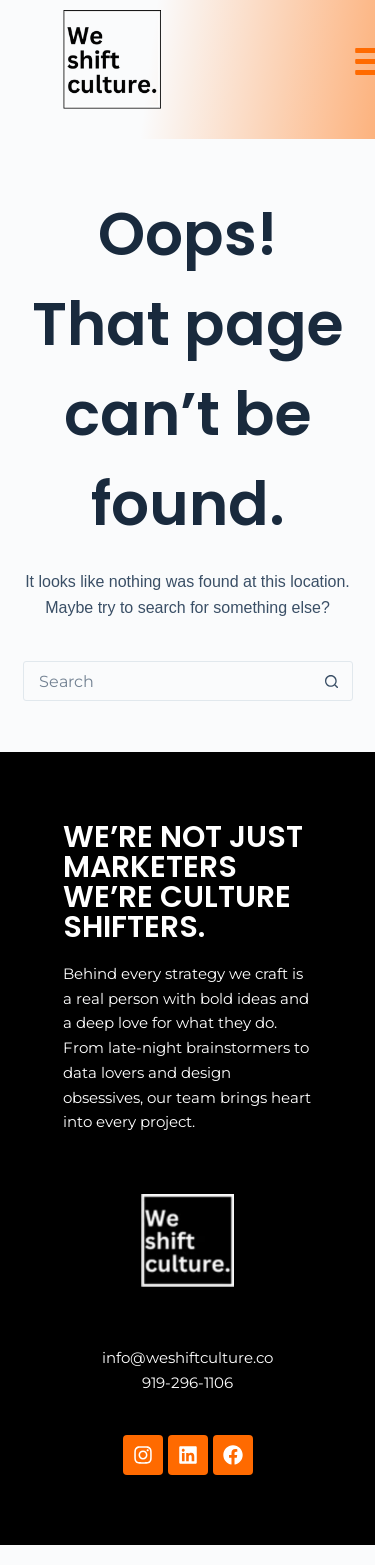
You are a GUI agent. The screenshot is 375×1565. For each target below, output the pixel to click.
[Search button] (332, 681)
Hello (83, 1195)
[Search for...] (168, 681)
